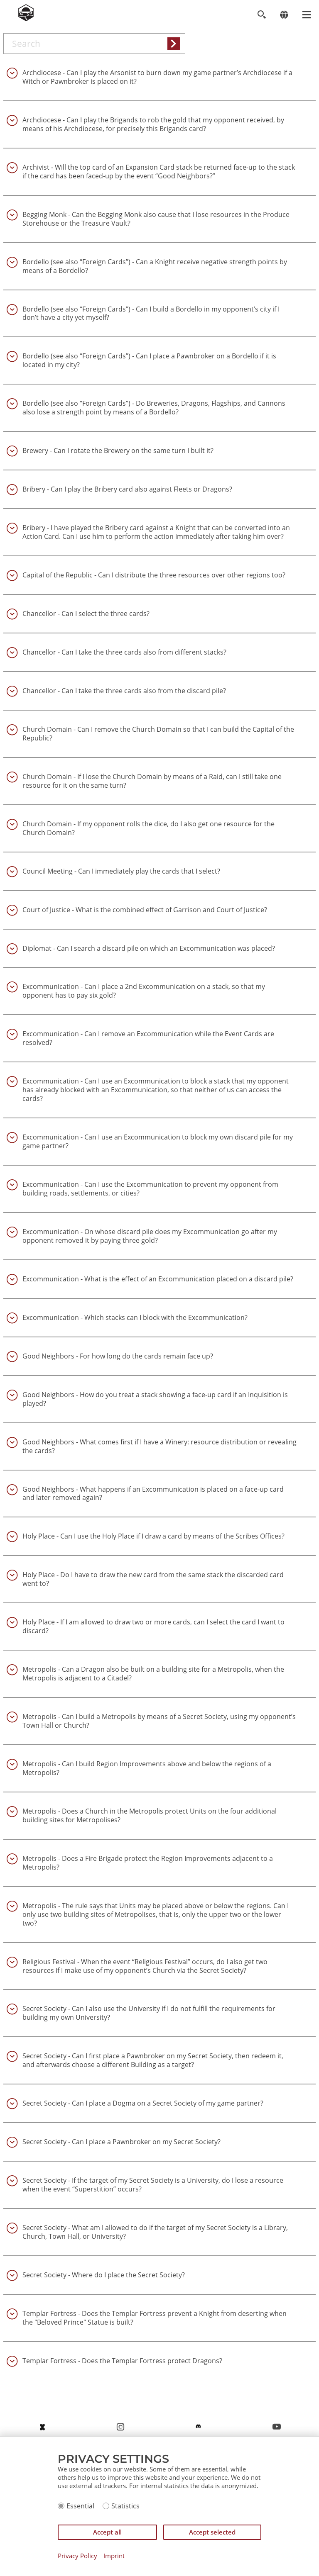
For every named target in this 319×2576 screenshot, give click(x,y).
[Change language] (284, 15)
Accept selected (212, 2532)
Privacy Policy (77, 2555)
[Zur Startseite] (26, 18)
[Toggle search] (261, 15)
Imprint (114, 2555)
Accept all (107, 2532)
